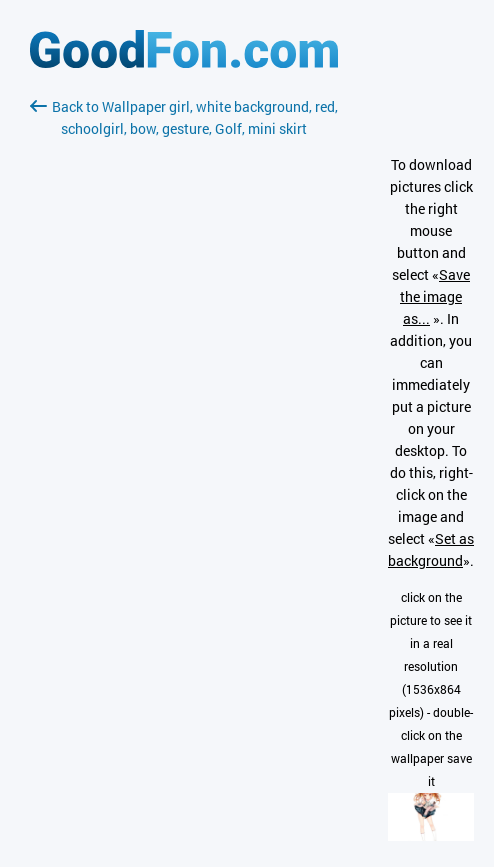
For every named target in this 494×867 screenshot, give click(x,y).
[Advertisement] (184, 377)
